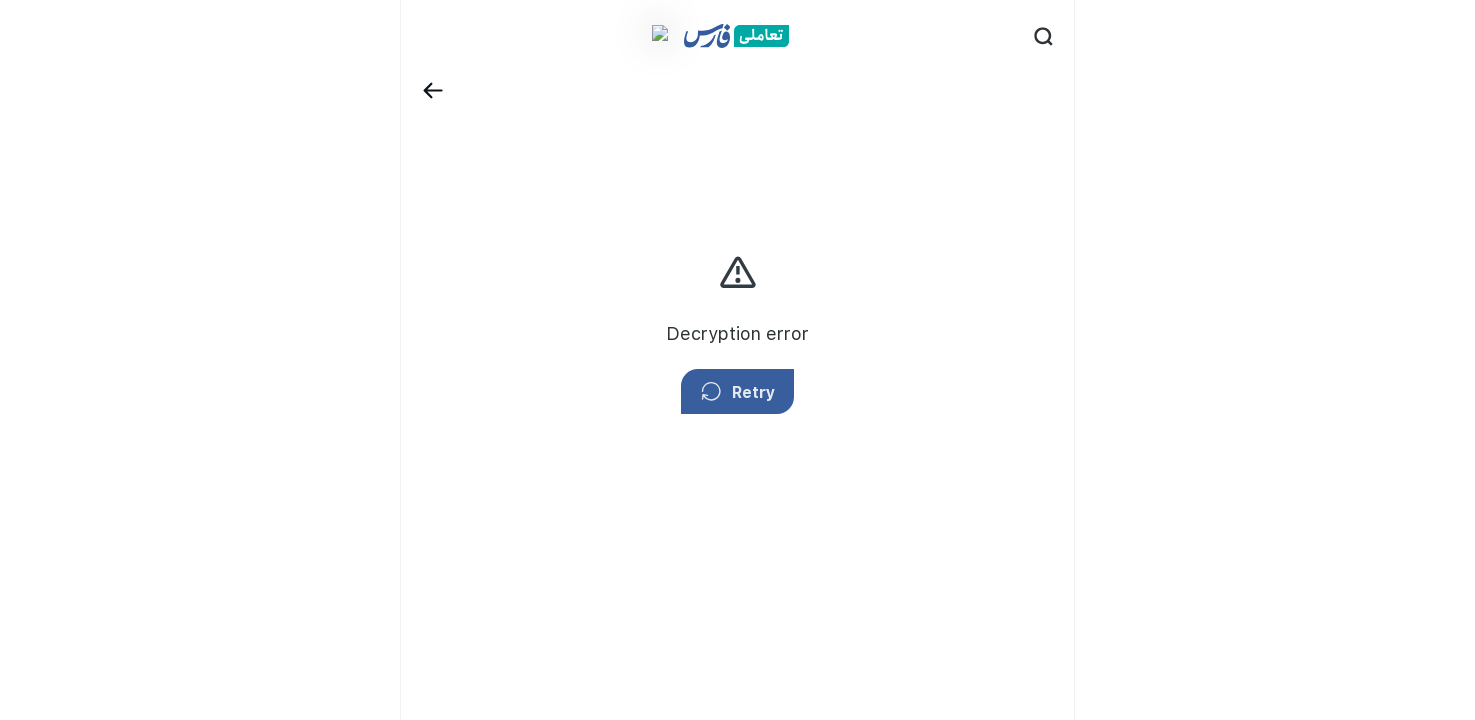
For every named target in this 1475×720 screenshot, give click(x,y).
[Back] (374, 31)
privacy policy (1105, 234)
